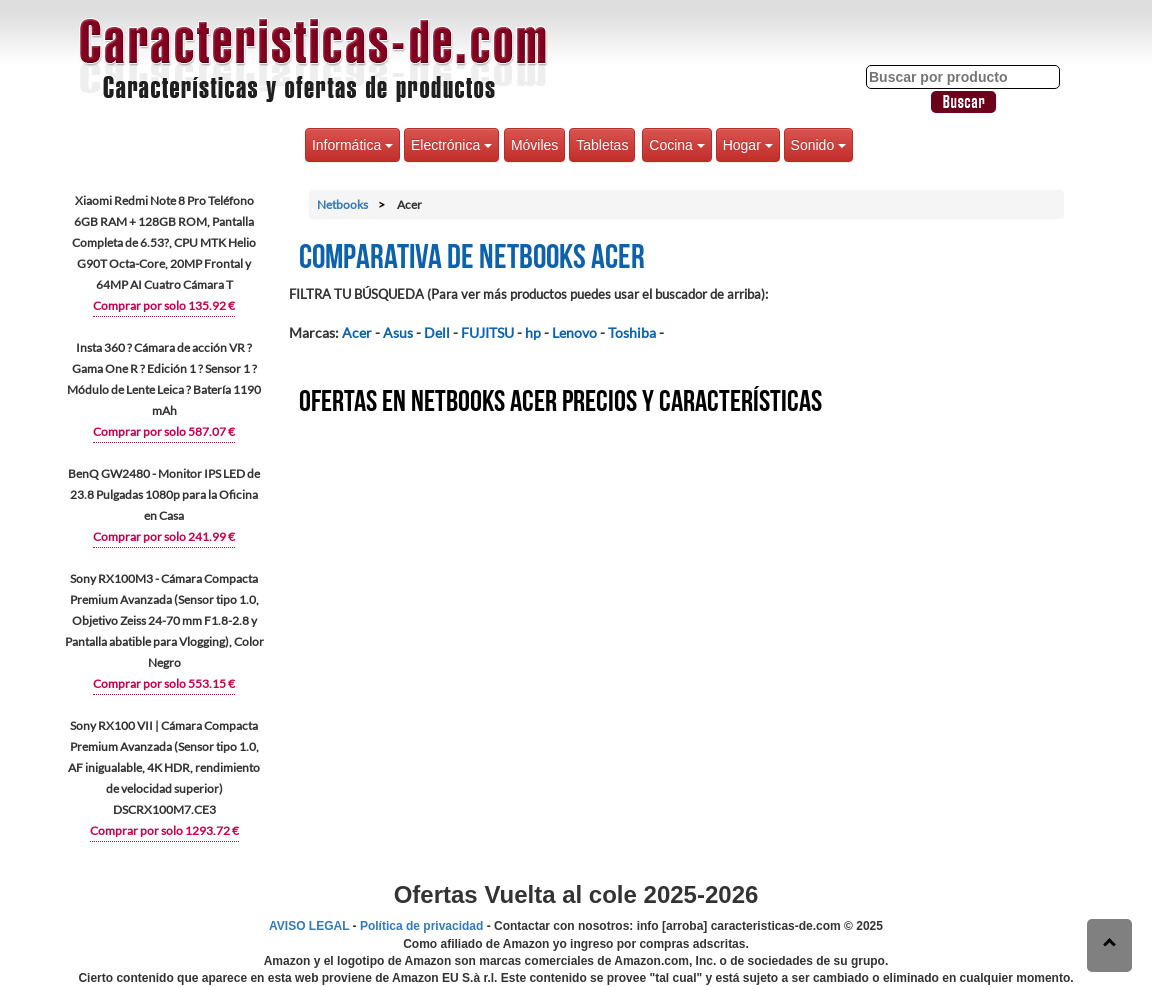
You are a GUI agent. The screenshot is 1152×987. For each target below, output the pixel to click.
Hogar (748, 145)
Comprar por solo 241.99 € (164, 536)
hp (533, 332)
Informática (352, 145)
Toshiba (632, 332)
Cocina (676, 145)
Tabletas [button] (602, 145)
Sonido (818, 145)
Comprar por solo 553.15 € (164, 683)
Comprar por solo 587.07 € (164, 431)
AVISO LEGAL (309, 926)
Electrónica (451, 145)
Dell (437, 332)
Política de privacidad (421, 926)
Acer (357, 332)
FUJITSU (487, 332)
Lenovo (574, 332)
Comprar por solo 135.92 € (164, 305)
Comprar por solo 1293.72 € (164, 830)
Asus (398, 332)
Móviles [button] (534, 145)
